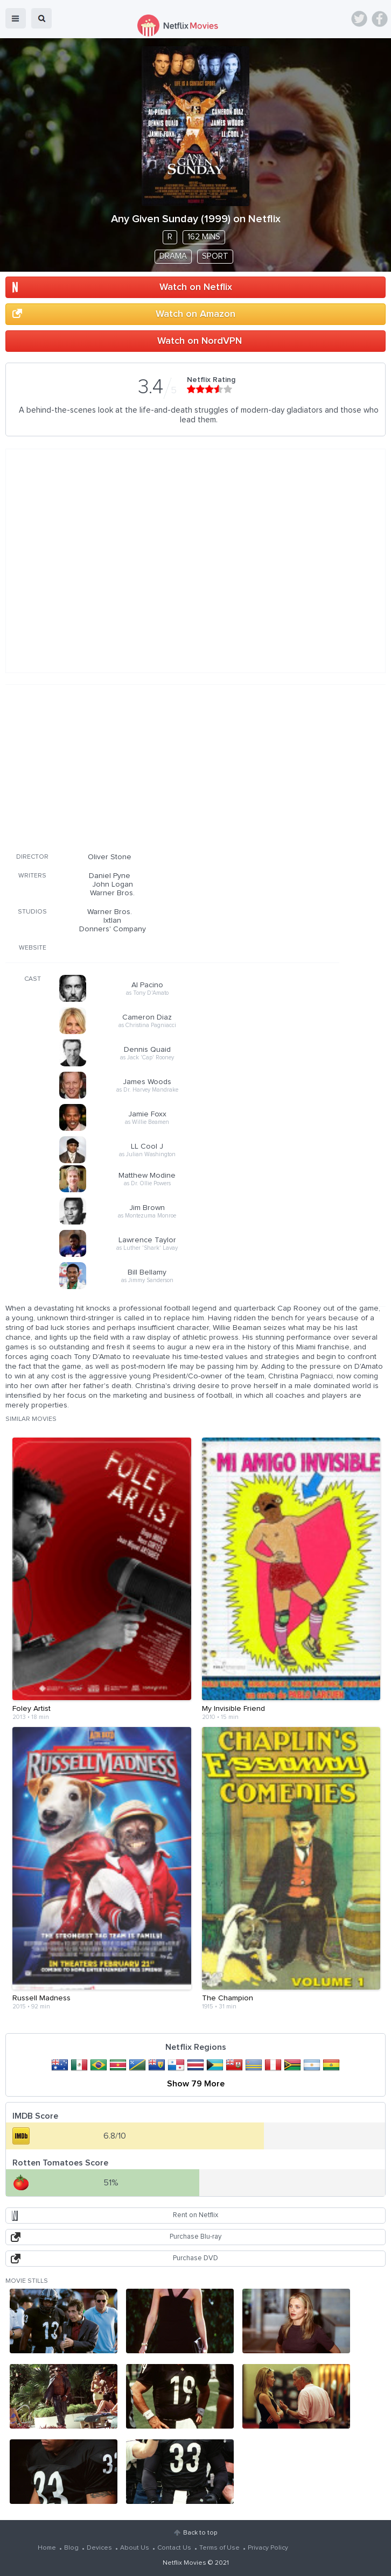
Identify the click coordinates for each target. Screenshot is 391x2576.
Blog (71, 2548)
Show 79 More (196, 2083)
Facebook (380, 19)
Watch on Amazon (195, 314)
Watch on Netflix (195, 287)
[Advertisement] (172, 766)
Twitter (359, 19)
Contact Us (174, 2548)
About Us (134, 2548)
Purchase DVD (195, 2258)
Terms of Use (219, 2548)
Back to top (200, 2533)
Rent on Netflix (195, 2215)
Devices (99, 2548)
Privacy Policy (268, 2548)
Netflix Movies (184, 2563)
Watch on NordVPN (199, 341)
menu (15, 18)
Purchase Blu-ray (195, 2236)
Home (47, 2548)
